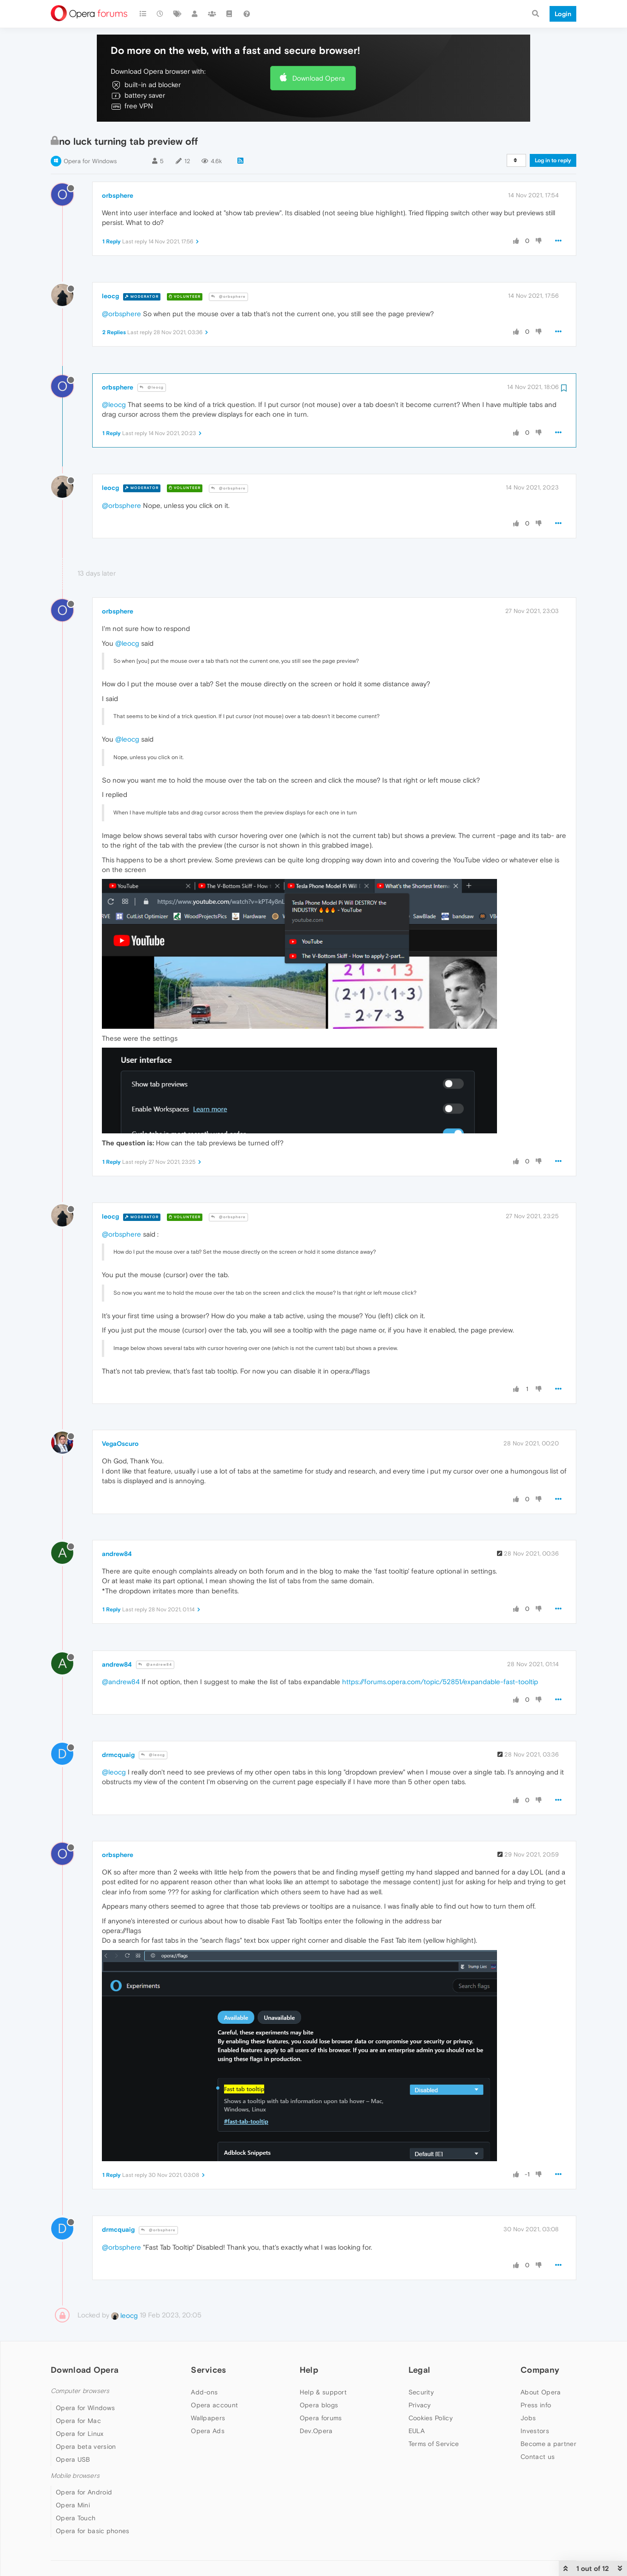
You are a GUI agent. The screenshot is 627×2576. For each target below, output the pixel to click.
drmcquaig (118, 1754)
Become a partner (548, 2443)
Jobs (528, 2418)
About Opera (541, 2392)
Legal (419, 2370)
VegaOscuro (120, 1443)
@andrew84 (155, 1664)
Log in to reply (553, 160)
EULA (416, 2431)
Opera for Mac (78, 2420)
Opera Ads (208, 2431)
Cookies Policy (430, 2418)
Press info (536, 2405)
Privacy (419, 2405)
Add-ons (204, 2392)
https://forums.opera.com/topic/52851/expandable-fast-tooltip (440, 1682)
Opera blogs (319, 2405)
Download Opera (318, 78)
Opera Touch (75, 2518)
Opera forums (321, 2418)
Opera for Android (84, 2492)
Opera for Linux (80, 2433)
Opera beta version (86, 2446)
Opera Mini (73, 2505)
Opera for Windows (90, 161)
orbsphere (117, 195)
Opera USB (73, 2459)
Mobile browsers (75, 2476)
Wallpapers (208, 2418)
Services (208, 2370)
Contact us (538, 2456)
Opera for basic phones (93, 2531)
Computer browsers (80, 2391)
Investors (535, 2431)
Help (309, 2370)
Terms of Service (433, 2443)
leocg (110, 296)
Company (540, 2370)
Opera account (214, 2405)
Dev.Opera (316, 2431)
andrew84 (117, 1553)
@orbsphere (228, 297)
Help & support (323, 2392)
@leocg (152, 387)
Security (421, 2392)
